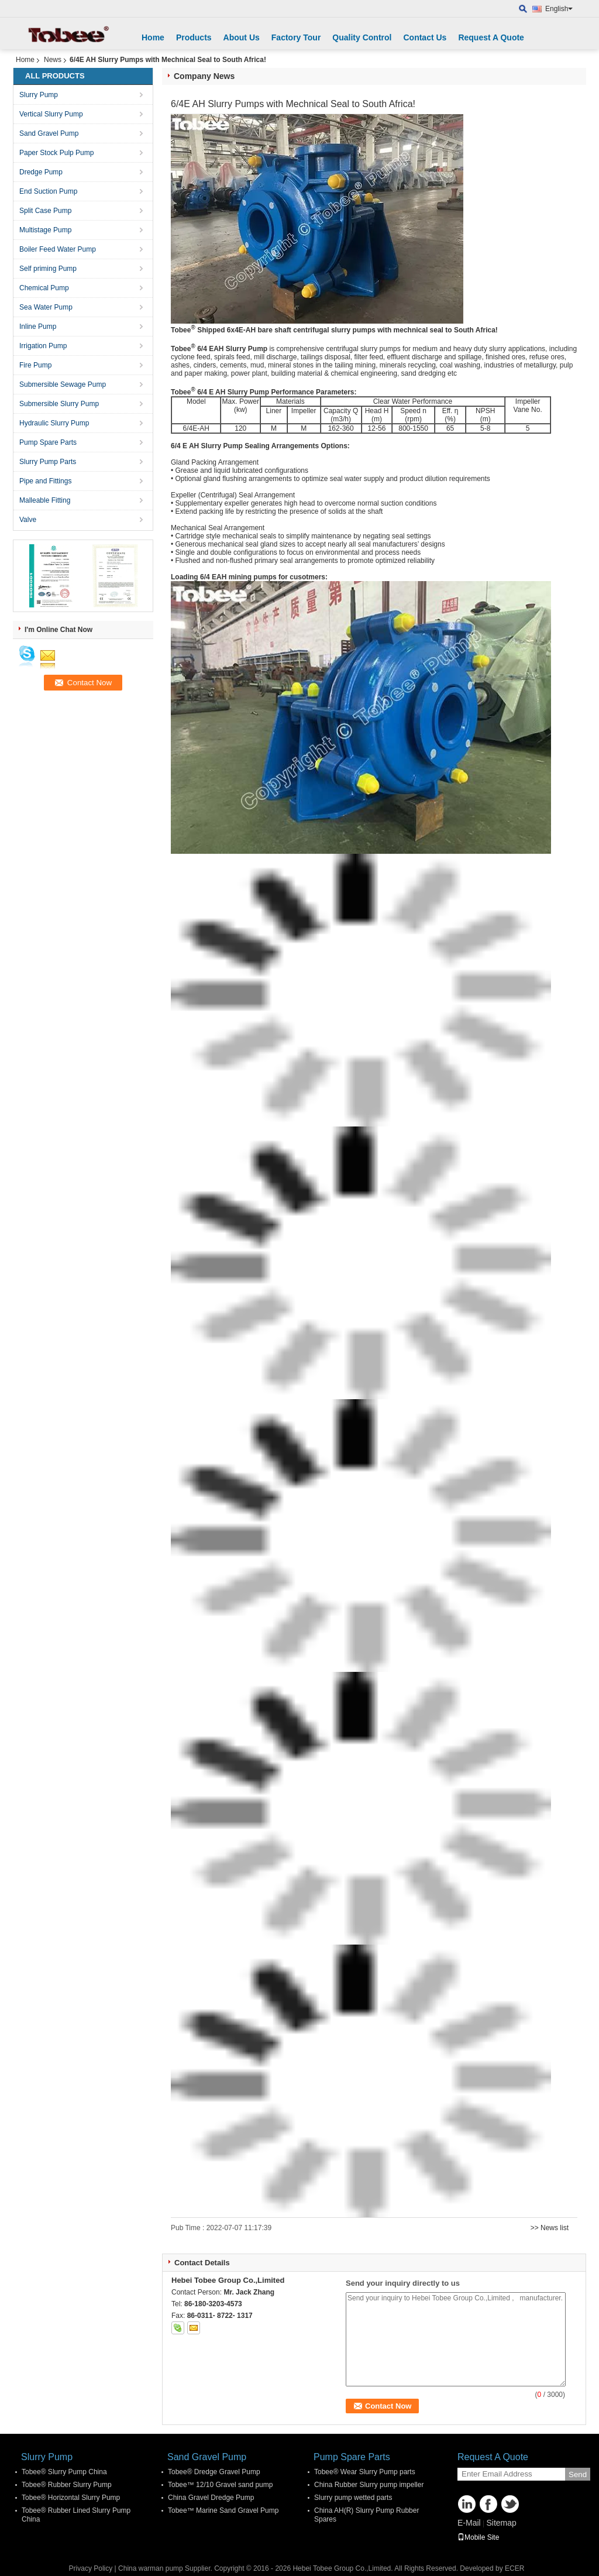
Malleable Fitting (44, 500)
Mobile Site (478, 2537)
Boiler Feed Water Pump (57, 249)
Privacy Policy (91, 2568)
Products (194, 37)
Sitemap (501, 2522)
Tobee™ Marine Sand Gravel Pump (223, 2510)
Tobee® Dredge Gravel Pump (214, 2472)
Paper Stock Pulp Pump (56, 153)
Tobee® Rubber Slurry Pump (67, 2485)
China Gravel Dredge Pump (211, 2497)
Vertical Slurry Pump (51, 114)
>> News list (550, 2228)
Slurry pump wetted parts (353, 2497)
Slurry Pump (38, 95)
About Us (241, 37)
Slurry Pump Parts (47, 462)
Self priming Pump (48, 269)
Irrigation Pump (43, 346)
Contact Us (424, 37)
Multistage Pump (45, 230)
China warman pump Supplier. (166, 2568)
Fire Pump (35, 365)
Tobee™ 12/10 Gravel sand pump (220, 2485)
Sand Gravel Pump (48, 133)
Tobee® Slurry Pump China (64, 2472)
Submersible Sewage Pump (62, 384)
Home (153, 37)
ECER (514, 2568)
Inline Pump (37, 326)
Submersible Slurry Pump (59, 404)
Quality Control (361, 37)
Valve (27, 520)
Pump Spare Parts (48, 442)
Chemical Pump (44, 288)
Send (578, 2474)
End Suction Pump (48, 191)
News (52, 60)
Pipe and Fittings (45, 481)
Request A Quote (491, 37)
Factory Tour (296, 37)
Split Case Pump (45, 211)
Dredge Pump (41, 172)
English (559, 9)
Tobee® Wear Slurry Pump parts (364, 2472)
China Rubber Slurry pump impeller (369, 2485)
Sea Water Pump (46, 307)
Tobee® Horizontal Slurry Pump (71, 2497)
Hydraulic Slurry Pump (54, 423)
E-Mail (469, 2522)
